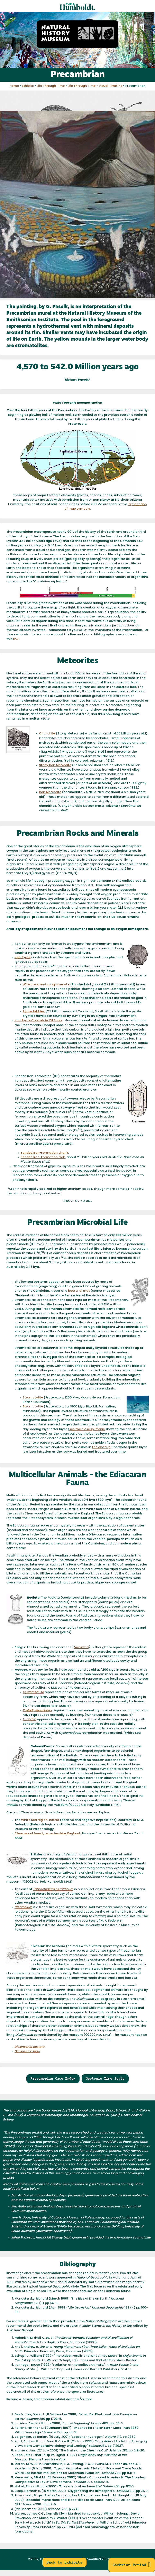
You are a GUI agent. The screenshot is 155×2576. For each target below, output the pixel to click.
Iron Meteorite (50, 792)
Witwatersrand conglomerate (46, 984)
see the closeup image (87, 1429)
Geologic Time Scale (105, 2078)
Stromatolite (33, 1397)
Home (14, 86)
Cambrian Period (129, 2565)
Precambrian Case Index (52, 2078)
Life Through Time (51, 86)
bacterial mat (79, 1290)
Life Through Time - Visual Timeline (95, 86)
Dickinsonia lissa (27, 2051)
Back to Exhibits (64, 2562)
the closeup (101, 1447)
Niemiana (81, 1647)
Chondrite (47, 733)
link (15, 639)
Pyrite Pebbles (34, 1011)
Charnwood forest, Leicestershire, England (47, 1833)
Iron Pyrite (22, 957)
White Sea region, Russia (40, 1820)
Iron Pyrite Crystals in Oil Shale (38, 1020)
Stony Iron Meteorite (55, 765)
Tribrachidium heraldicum (53, 1889)
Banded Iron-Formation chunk (44, 1152)
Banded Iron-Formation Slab (43, 1157)
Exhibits (28, 86)
